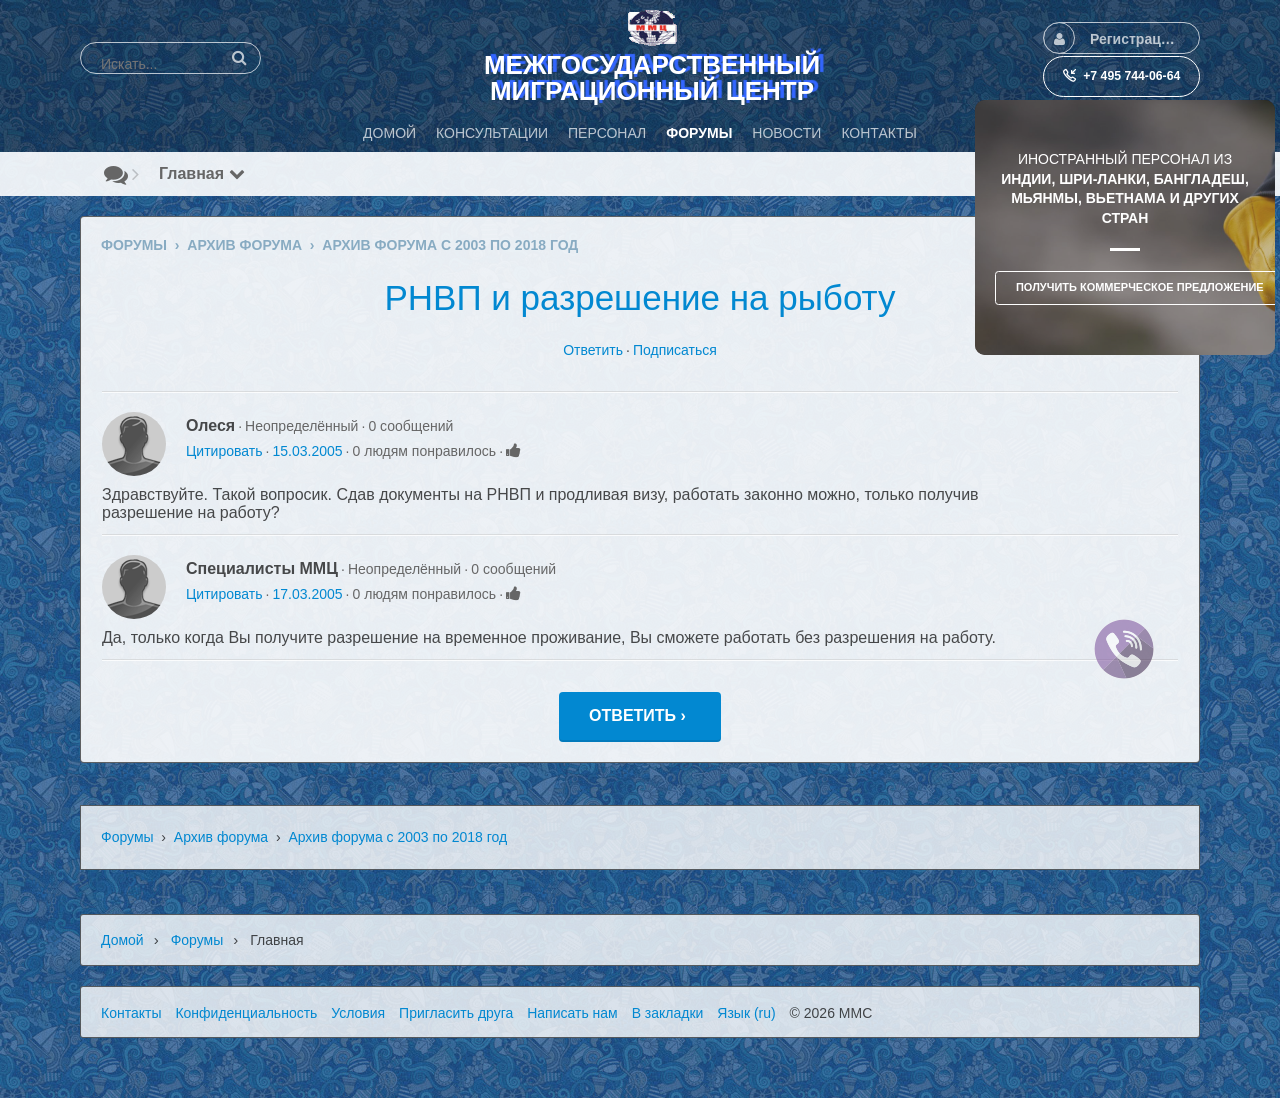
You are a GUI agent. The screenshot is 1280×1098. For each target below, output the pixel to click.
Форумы (127, 837)
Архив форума (221, 837)
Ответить (593, 350)
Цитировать (224, 451)
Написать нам (572, 1013)
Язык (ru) (746, 1013)
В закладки (668, 1013)
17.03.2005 (307, 594)
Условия (358, 1013)
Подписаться (675, 350)
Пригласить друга (456, 1013)
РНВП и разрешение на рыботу (639, 297)
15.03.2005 (307, 451)
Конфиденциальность (246, 1013)
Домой (122, 940)
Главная (202, 173)
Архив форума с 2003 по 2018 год (397, 837)
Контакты (131, 1013)
